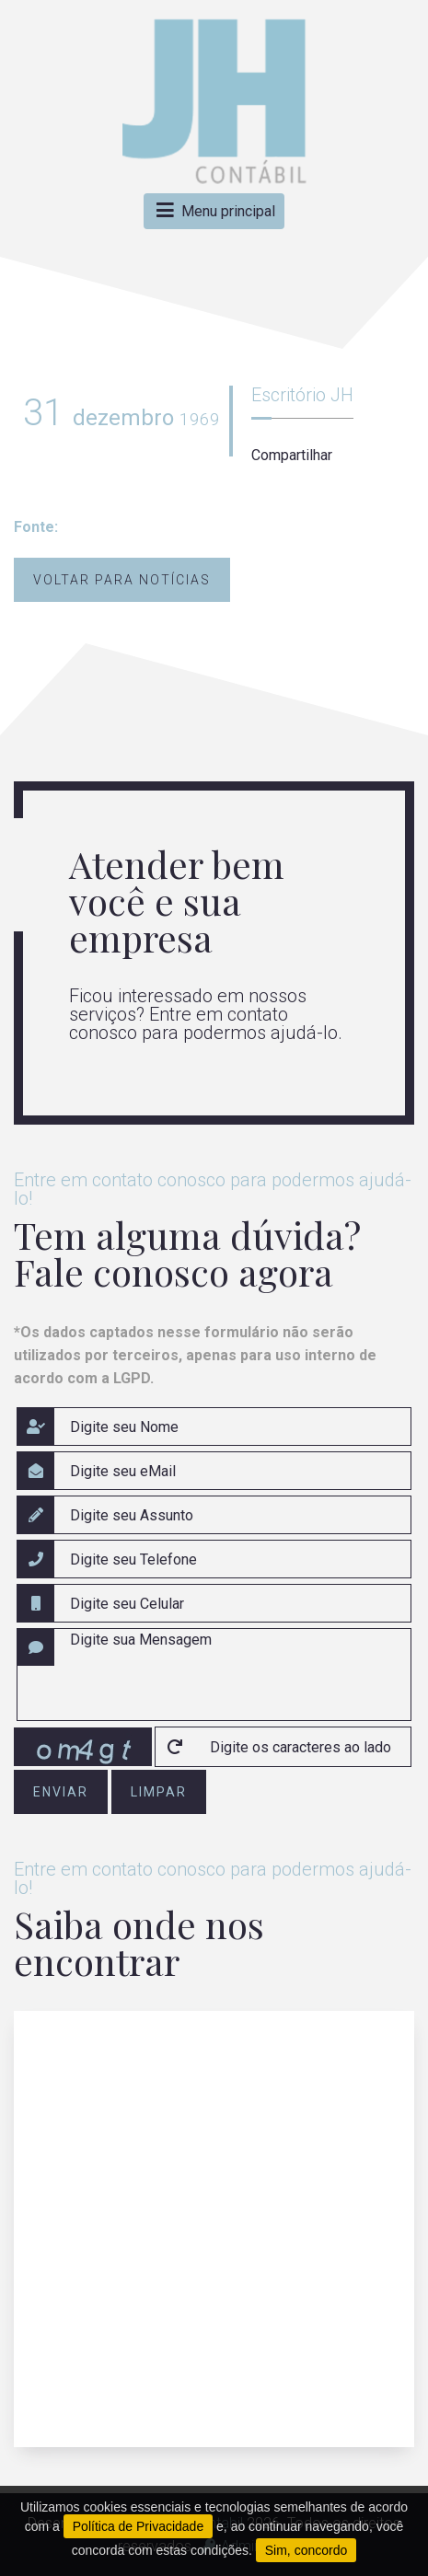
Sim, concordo (306, 2550)
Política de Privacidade (138, 2526)
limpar (159, 1792)
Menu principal (214, 211)
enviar (60, 1792)
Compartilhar (291, 455)
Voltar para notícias (122, 579)
